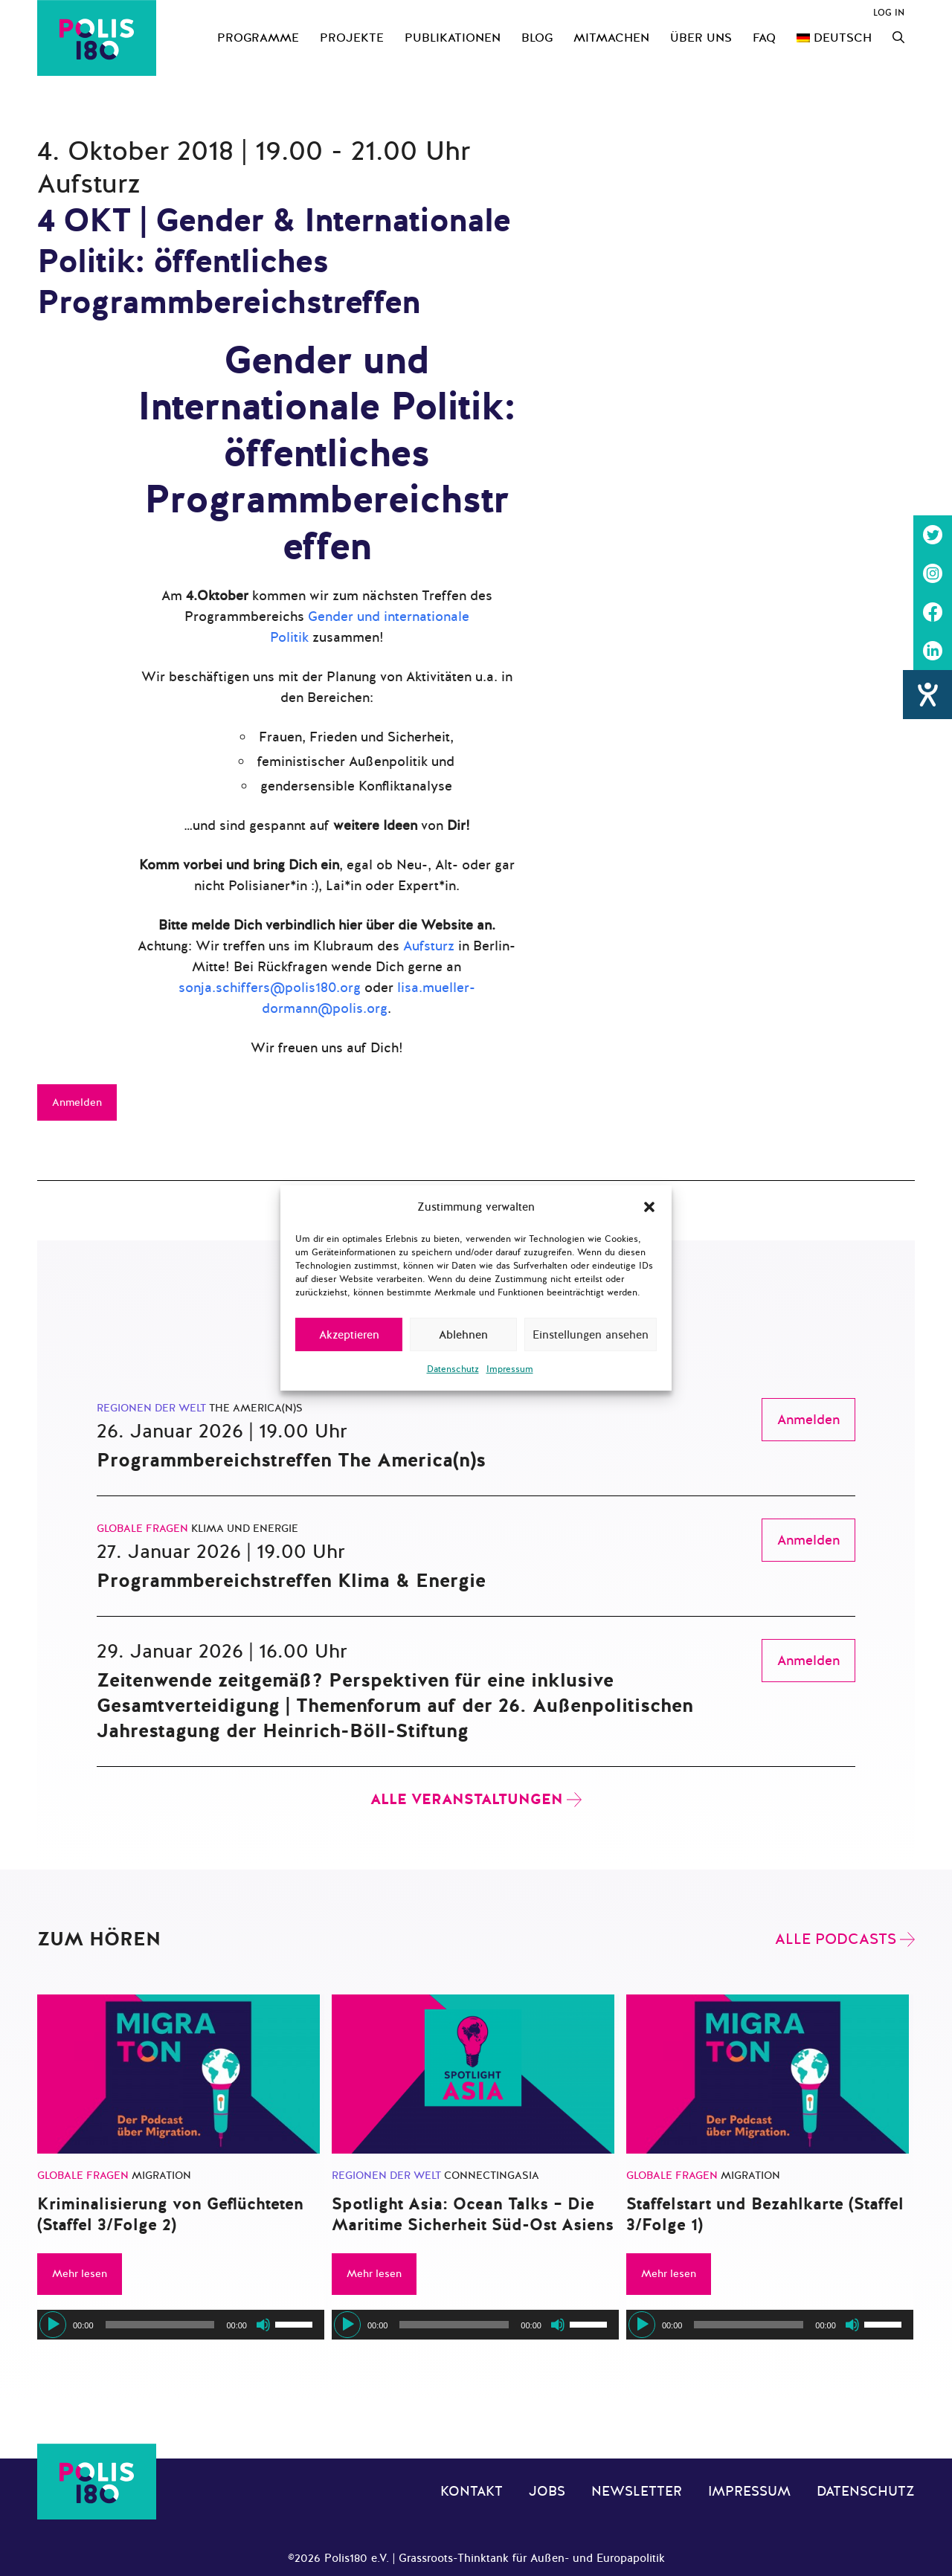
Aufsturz (428, 946)
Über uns (701, 38)
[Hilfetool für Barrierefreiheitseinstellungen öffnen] (927, 694)
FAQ (764, 38)
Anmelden (77, 1102)
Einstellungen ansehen (591, 1334)
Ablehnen (463, 1334)
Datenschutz (453, 1369)
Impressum (509, 1369)
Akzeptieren (349, 1334)
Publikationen (453, 38)
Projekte (352, 38)
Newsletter (636, 2491)
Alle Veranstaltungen (466, 1799)
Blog (537, 38)
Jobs (547, 2491)
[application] (180, 2325)
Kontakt (471, 2491)
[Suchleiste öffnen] (898, 38)
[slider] (160, 2324)
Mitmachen (611, 38)
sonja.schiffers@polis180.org (269, 987)
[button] (649, 1207)
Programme (258, 38)
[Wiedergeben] (52, 2324)
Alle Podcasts (835, 1939)
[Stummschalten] (263, 2324)
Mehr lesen (79, 2274)
